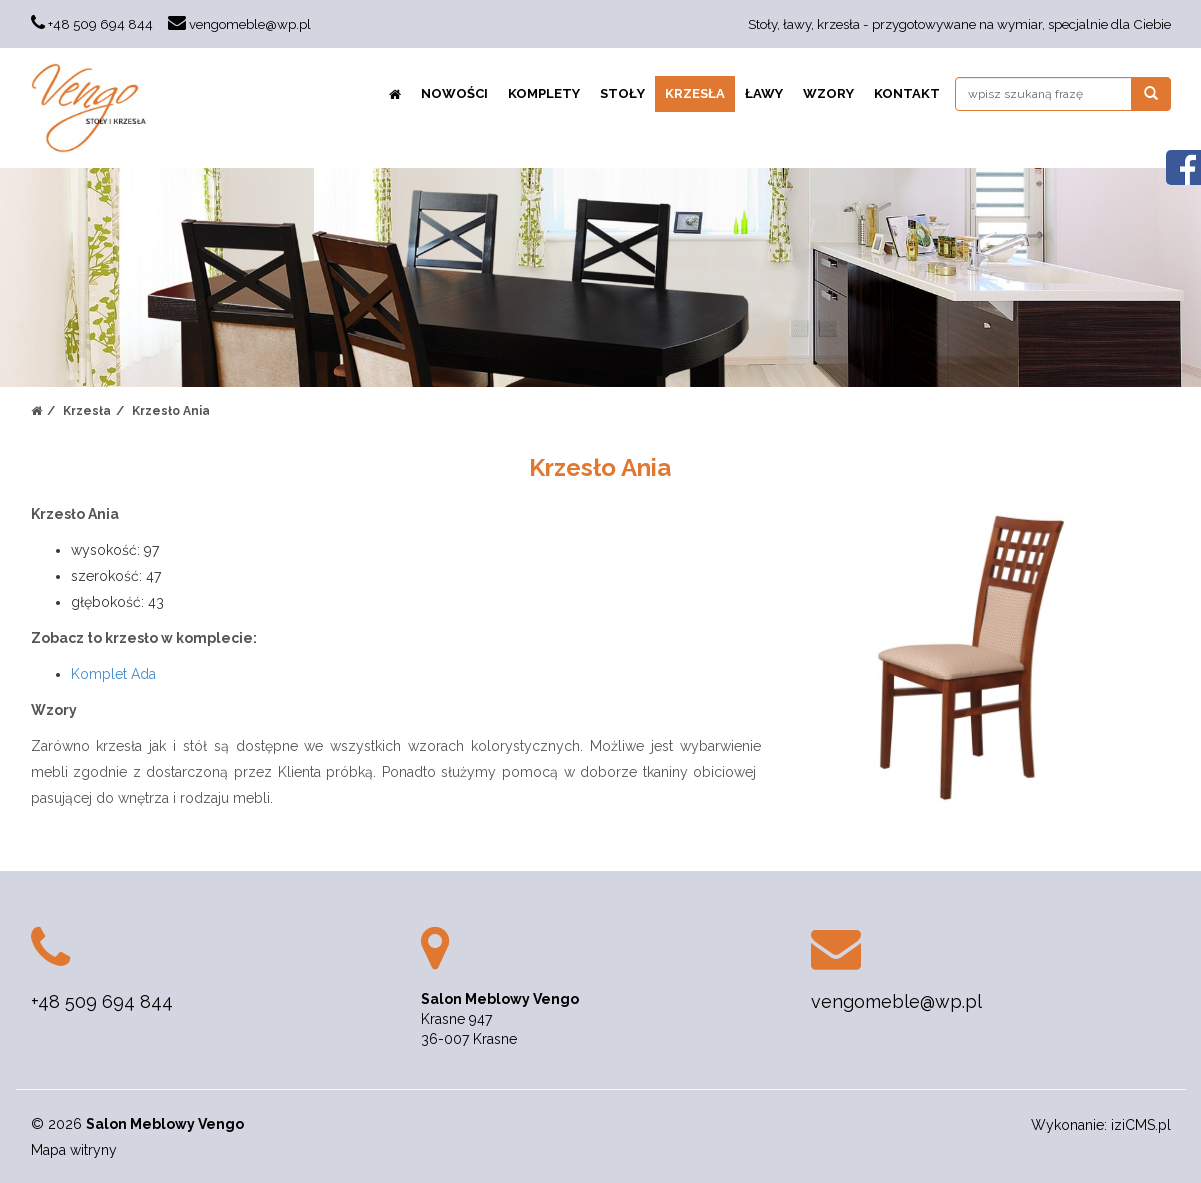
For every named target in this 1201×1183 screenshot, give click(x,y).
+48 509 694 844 (100, 24)
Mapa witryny (74, 1150)
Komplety (544, 93)
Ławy (764, 93)
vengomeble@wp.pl (250, 24)
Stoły (622, 93)
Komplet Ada (113, 674)
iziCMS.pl (1141, 1125)
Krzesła (695, 93)
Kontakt (907, 93)
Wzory (828, 93)
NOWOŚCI (454, 93)
